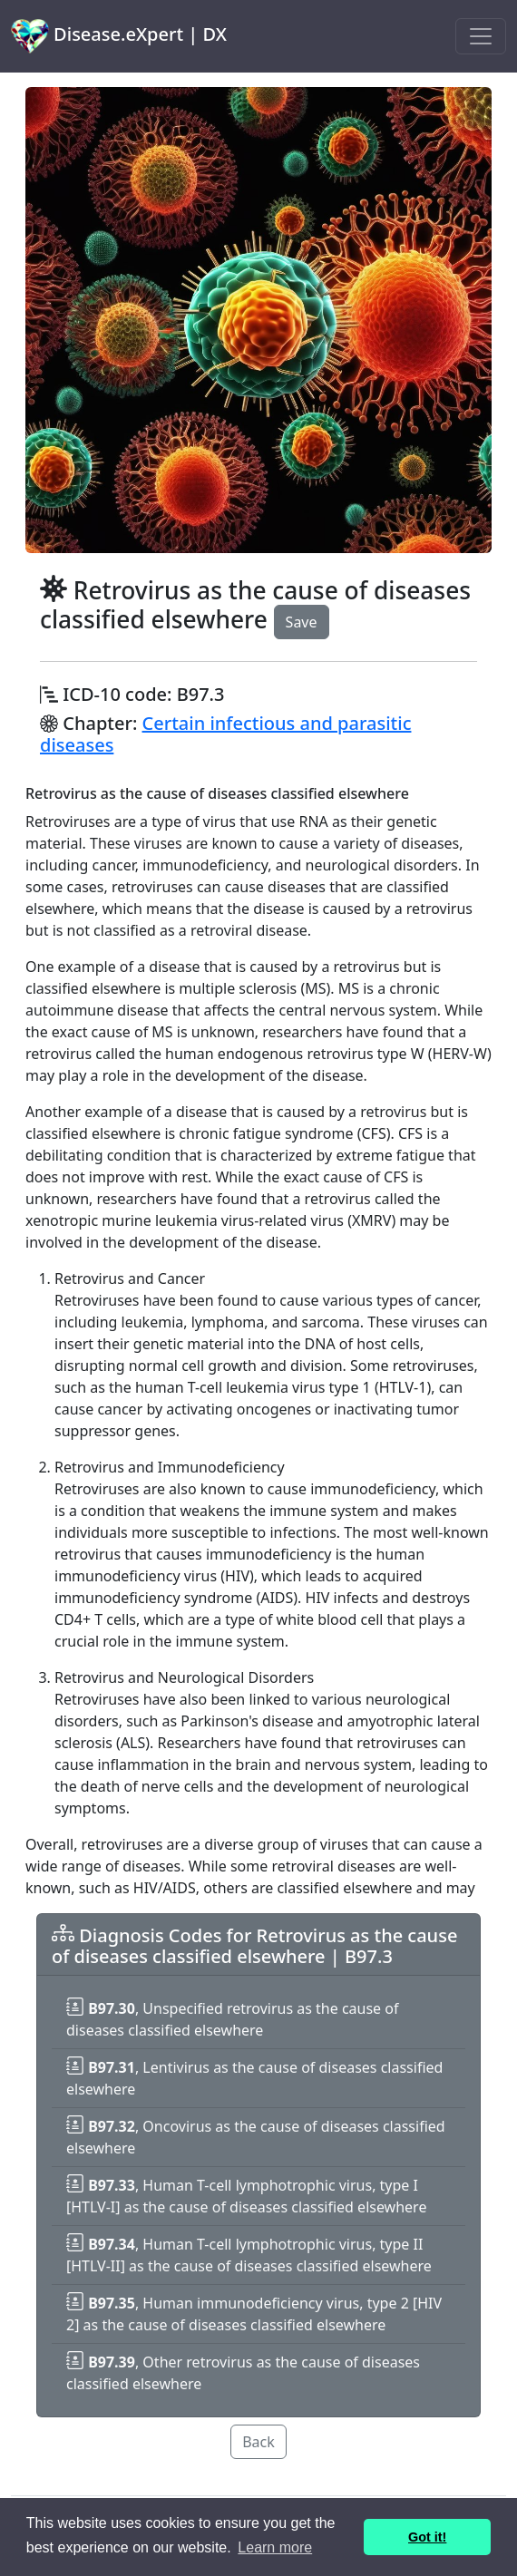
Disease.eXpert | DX (119, 36)
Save (301, 622)
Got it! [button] (427, 2537)
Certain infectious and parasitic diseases (225, 734)
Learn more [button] (275, 2547)
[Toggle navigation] (480, 36)
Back (258, 2442)
